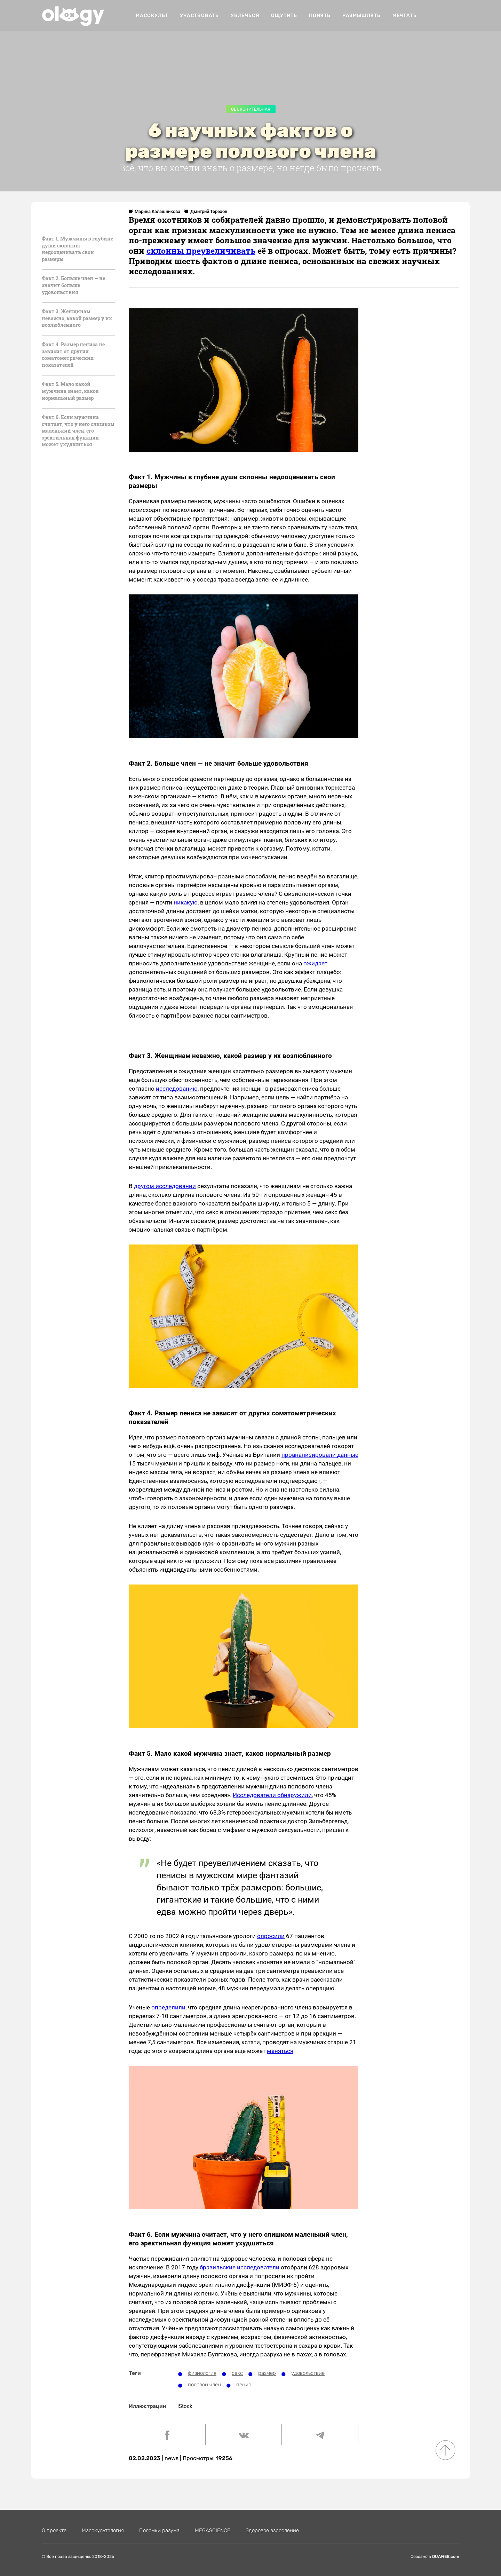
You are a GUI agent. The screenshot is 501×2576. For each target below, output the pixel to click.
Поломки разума (159, 2530)
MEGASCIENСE (212, 2530)
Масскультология (103, 2530)
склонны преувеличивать (200, 250)
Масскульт (152, 15)
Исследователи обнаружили (272, 1795)
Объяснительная (250, 109)
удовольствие (308, 2373)
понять (320, 15)
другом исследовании (165, 1186)
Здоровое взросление (272, 2530)
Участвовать (199, 15)
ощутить (284, 15)
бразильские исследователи (239, 2267)
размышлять (361, 15)
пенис (243, 2384)
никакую (186, 902)
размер (267, 2373)
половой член (204, 2384)
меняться (280, 2050)
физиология (202, 2373)
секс (237, 2373)
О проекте (54, 2530)
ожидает (315, 963)
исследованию (177, 1088)
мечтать (404, 15)
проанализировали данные (319, 1454)
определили (168, 2007)
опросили (271, 1936)
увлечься (245, 15)
